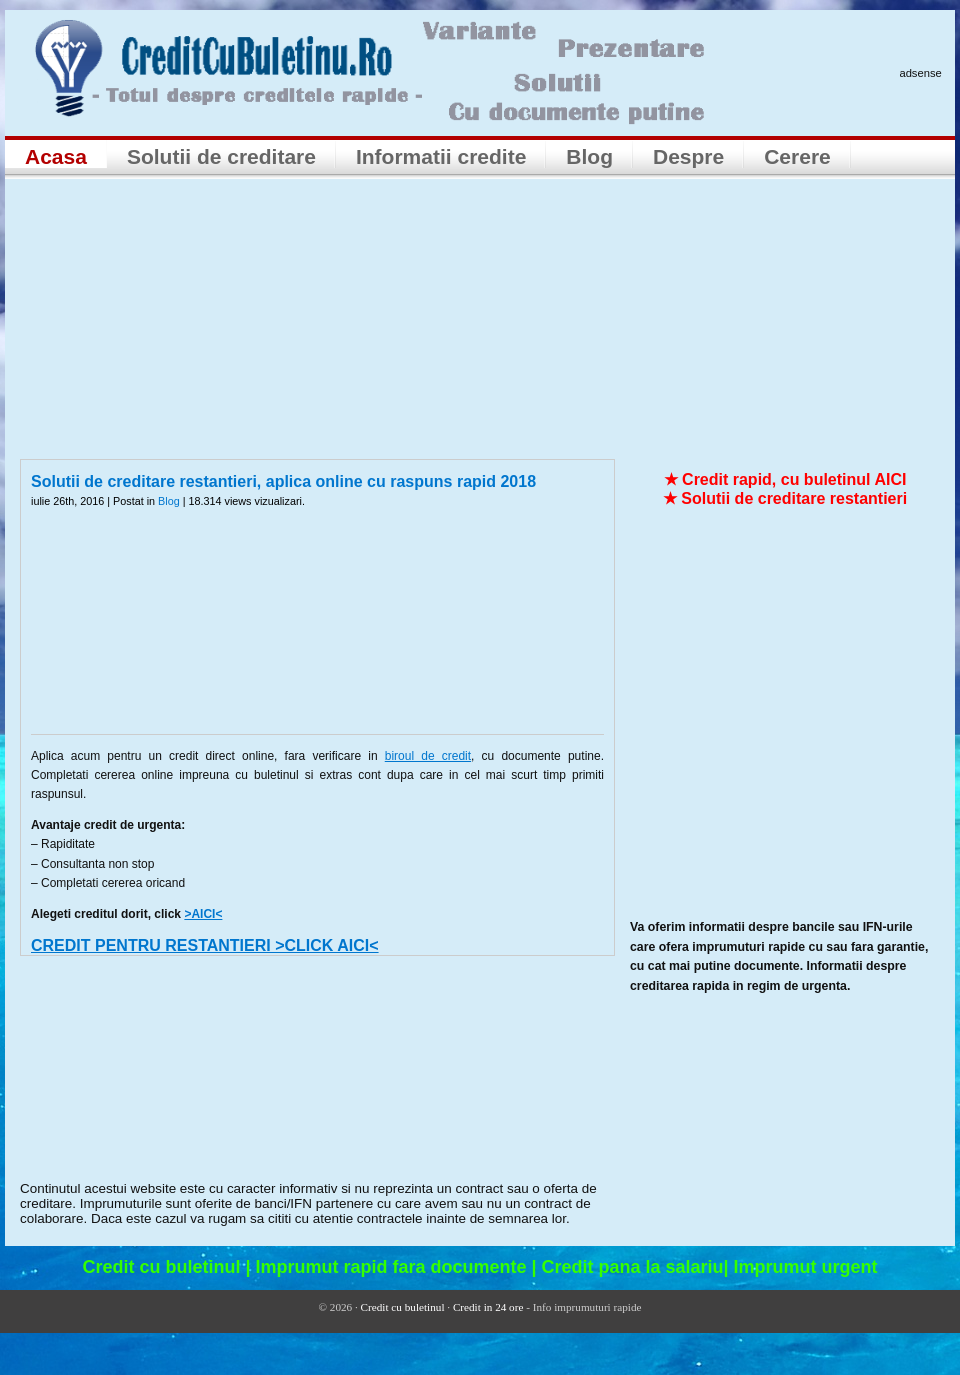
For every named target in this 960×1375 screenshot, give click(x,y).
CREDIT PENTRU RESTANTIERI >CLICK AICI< (205, 945)
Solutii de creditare (221, 156)
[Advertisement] (480, 319)
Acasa (56, 156)
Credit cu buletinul (403, 1307)
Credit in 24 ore (488, 1307)
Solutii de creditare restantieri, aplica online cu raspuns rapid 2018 (283, 481)
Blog (589, 156)
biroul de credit (428, 756)
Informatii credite (441, 156)
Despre (688, 156)
